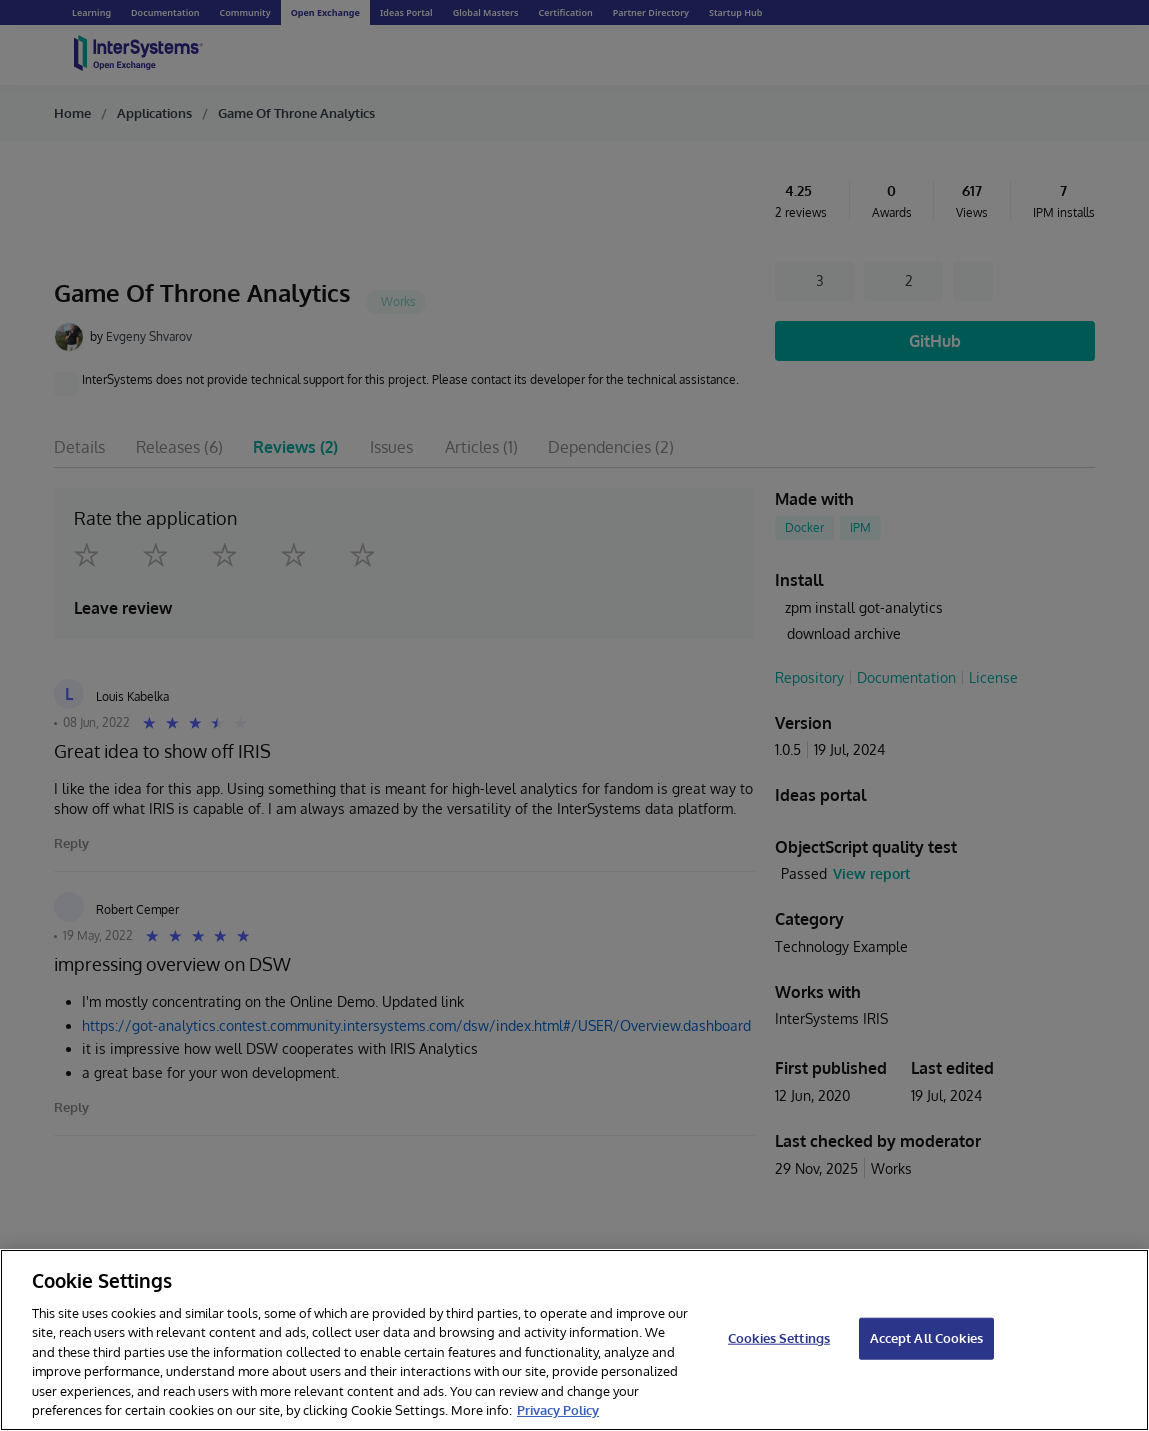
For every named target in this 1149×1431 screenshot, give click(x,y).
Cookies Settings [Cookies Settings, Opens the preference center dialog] (779, 1338)
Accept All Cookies (926, 1338)
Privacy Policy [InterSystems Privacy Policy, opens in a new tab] (558, 1410)
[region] (574, 1340)
